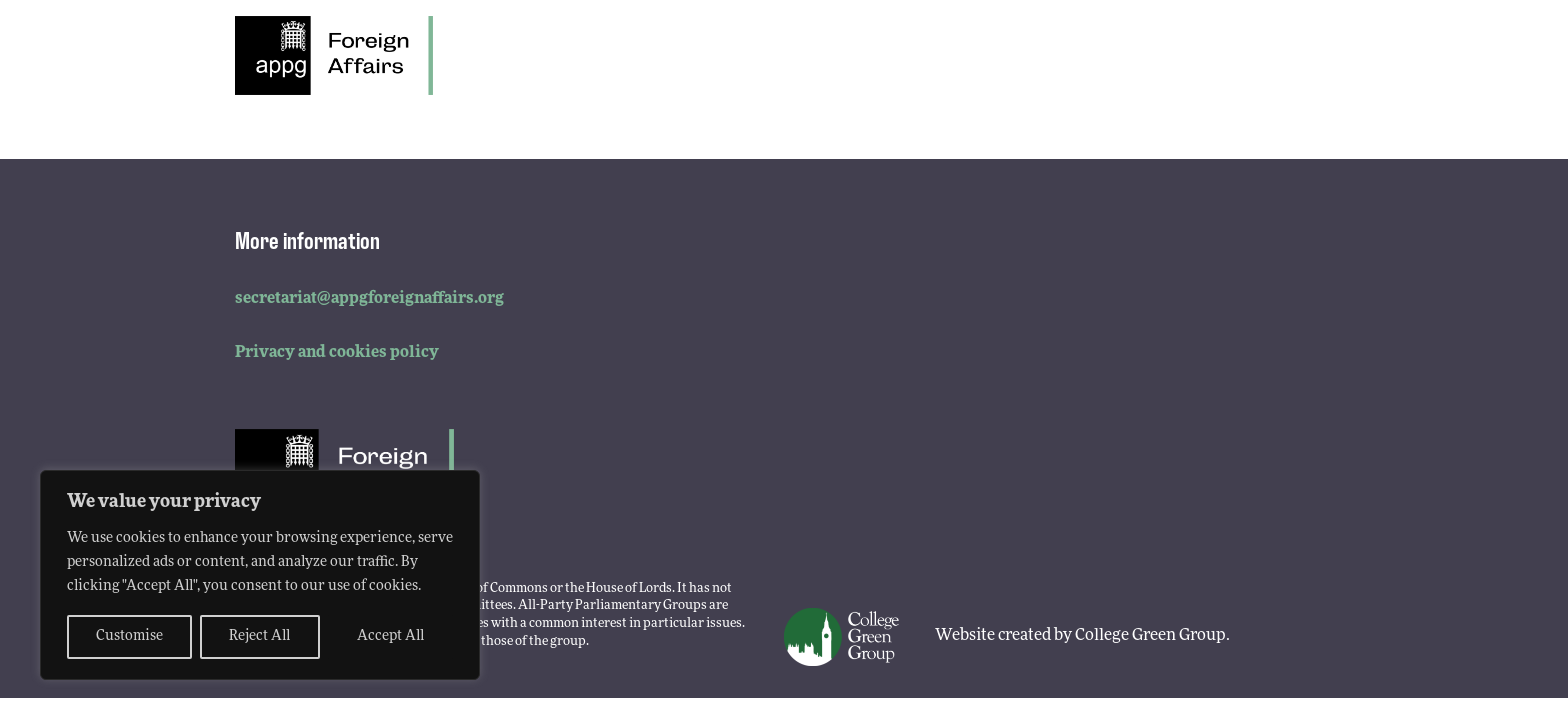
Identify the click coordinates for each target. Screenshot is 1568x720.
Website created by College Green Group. (1082, 636)
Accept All (390, 636)
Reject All (259, 636)
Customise (129, 636)
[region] (260, 575)
